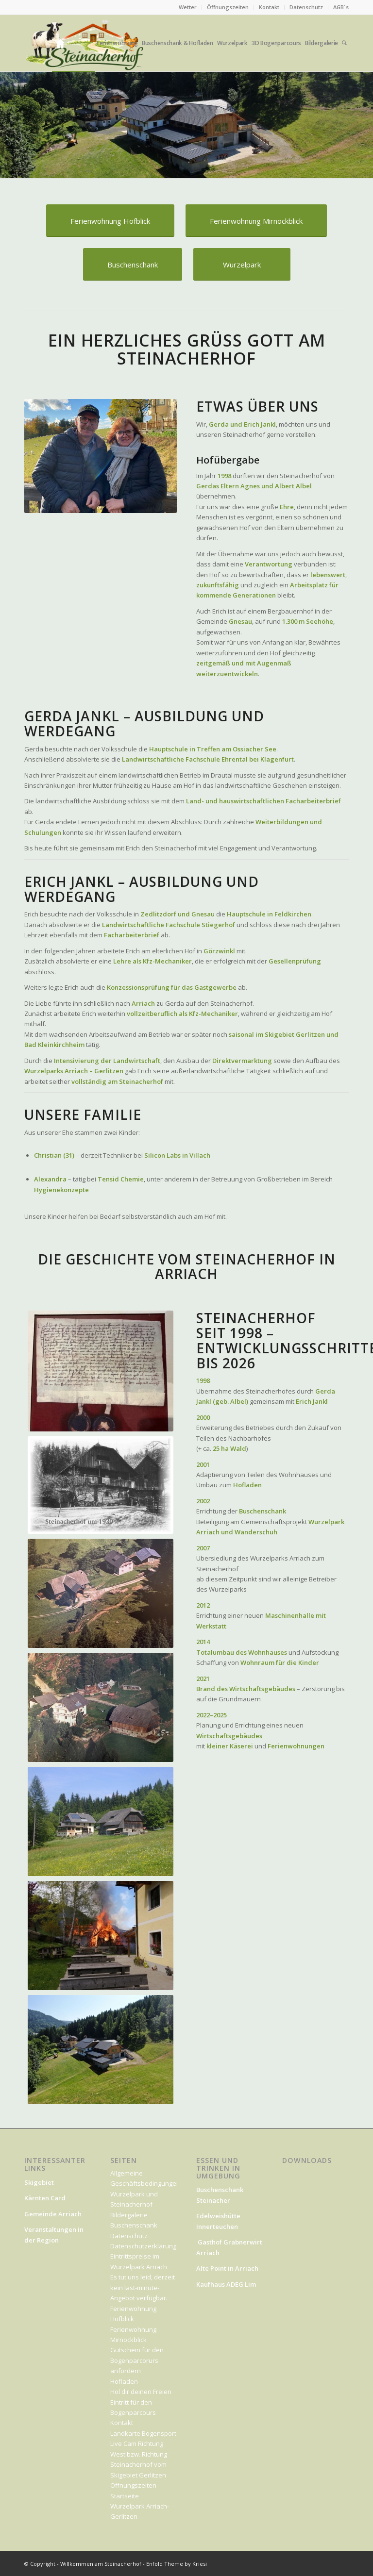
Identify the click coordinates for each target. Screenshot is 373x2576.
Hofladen (124, 2381)
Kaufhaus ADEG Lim (226, 2284)
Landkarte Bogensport (143, 2433)
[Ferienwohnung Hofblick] (110, 220)
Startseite (124, 2496)
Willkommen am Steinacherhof (100, 2563)
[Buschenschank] (132, 264)
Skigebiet (39, 2182)
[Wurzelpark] (241, 264)
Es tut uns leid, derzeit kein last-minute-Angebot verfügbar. (142, 2287)
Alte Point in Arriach (227, 2268)
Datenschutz (306, 7)
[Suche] (344, 43)
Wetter (188, 7)
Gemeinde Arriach (53, 2214)
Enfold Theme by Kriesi (176, 2563)
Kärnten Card (45, 2198)
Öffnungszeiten (228, 7)
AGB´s (341, 7)
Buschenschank (133, 2225)
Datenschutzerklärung (143, 2246)
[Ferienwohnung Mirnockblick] (256, 220)
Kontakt (269, 7)
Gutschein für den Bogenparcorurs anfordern (137, 2360)
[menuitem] (188, 7)
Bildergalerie (129, 2214)
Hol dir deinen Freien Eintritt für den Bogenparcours (140, 2402)
